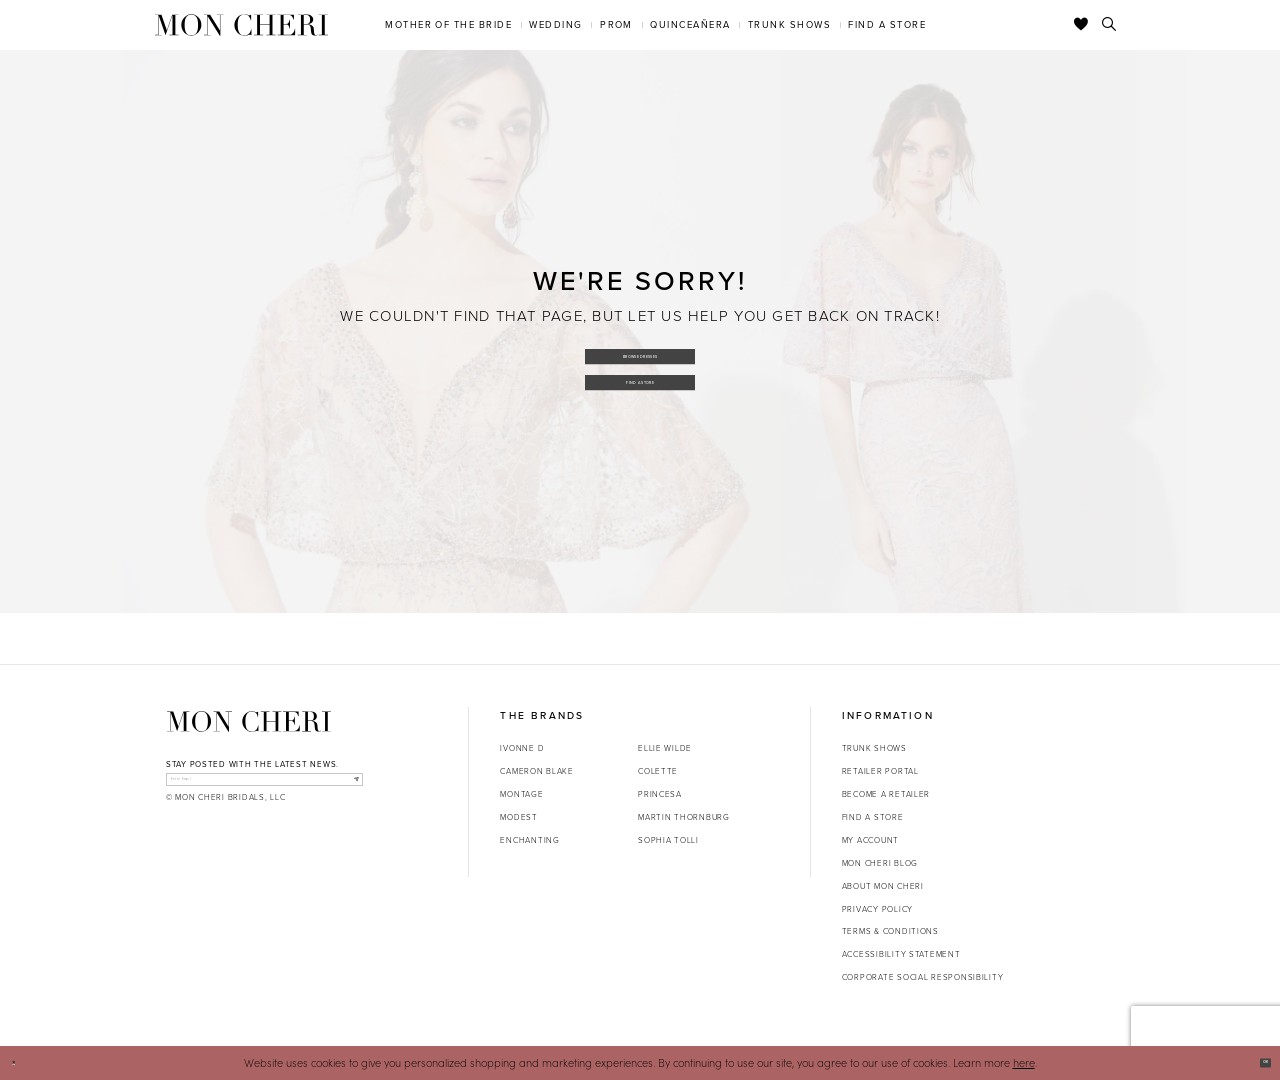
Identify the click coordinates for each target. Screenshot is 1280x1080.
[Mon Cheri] (249, 721)
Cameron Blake (536, 771)
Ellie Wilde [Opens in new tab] (665, 748)
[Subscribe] (347, 786)
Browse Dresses (640, 348)
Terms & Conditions (890, 931)
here (1024, 1062)
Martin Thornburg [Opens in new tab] (684, 817)
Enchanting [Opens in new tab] (529, 840)
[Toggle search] (1109, 25)
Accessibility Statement (901, 954)
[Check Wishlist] (1081, 25)
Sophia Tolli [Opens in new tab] (668, 840)
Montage (521, 794)
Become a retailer (886, 794)
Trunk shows (874, 748)
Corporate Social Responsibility (923, 977)
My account (870, 840)
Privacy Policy (877, 909)
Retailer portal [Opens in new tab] (880, 771)
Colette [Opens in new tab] (658, 771)
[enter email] (264, 786)
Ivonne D (522, 748)
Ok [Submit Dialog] (1256, 1062)
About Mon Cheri (883, 886)
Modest (518, 817)
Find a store (873, 817)
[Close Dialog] (21, 1063)
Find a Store (640, 389)
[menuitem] (449, 24)
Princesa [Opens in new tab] (660, 794)
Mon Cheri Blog (880, 863)
